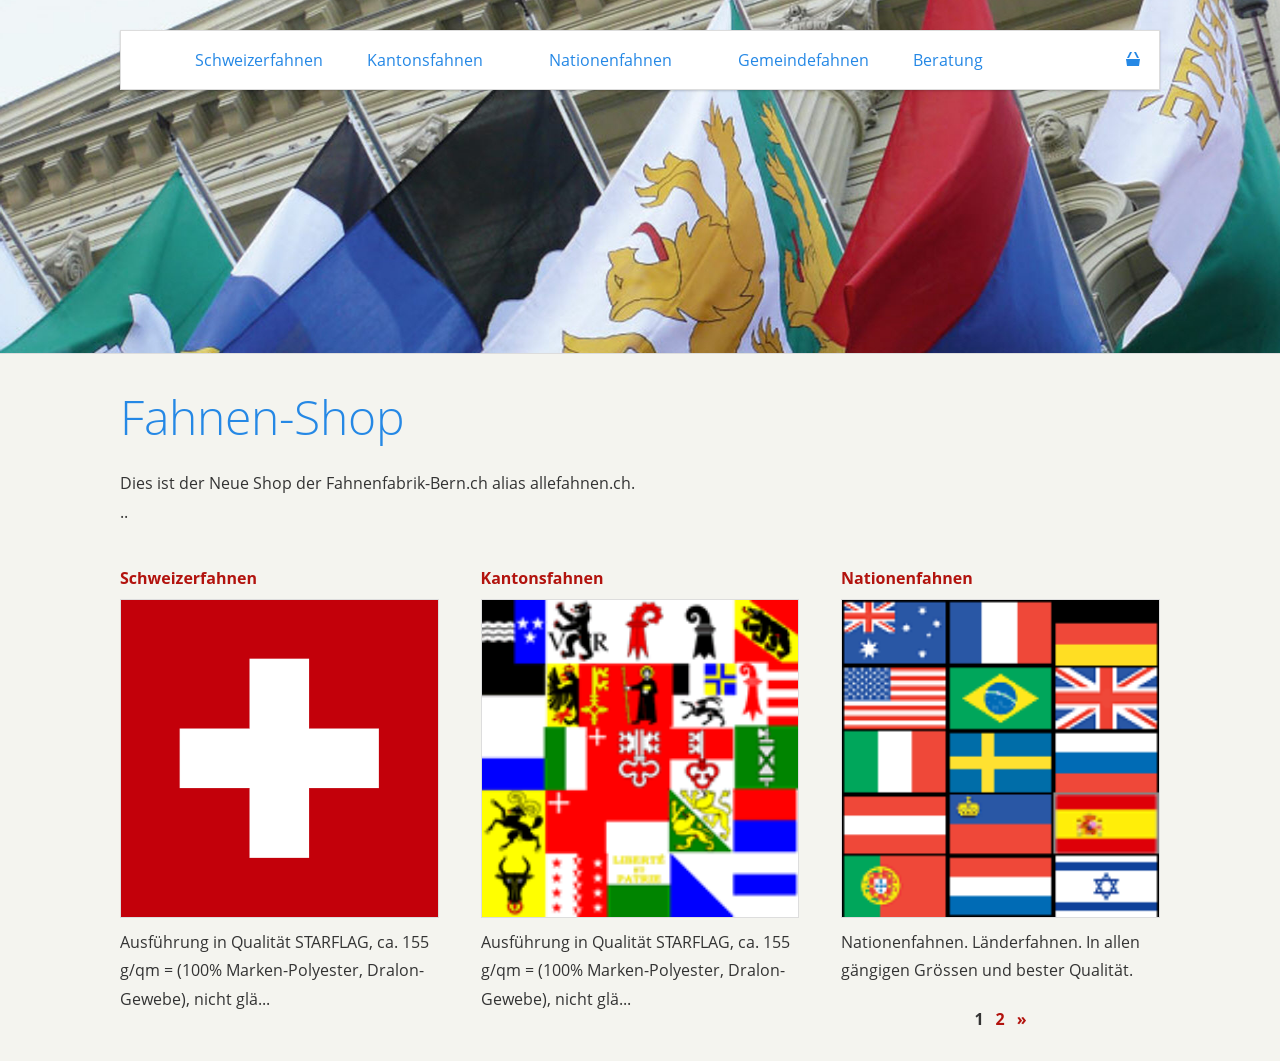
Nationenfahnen (907, 578)
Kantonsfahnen (542, 578)
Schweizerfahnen (188, 578)
